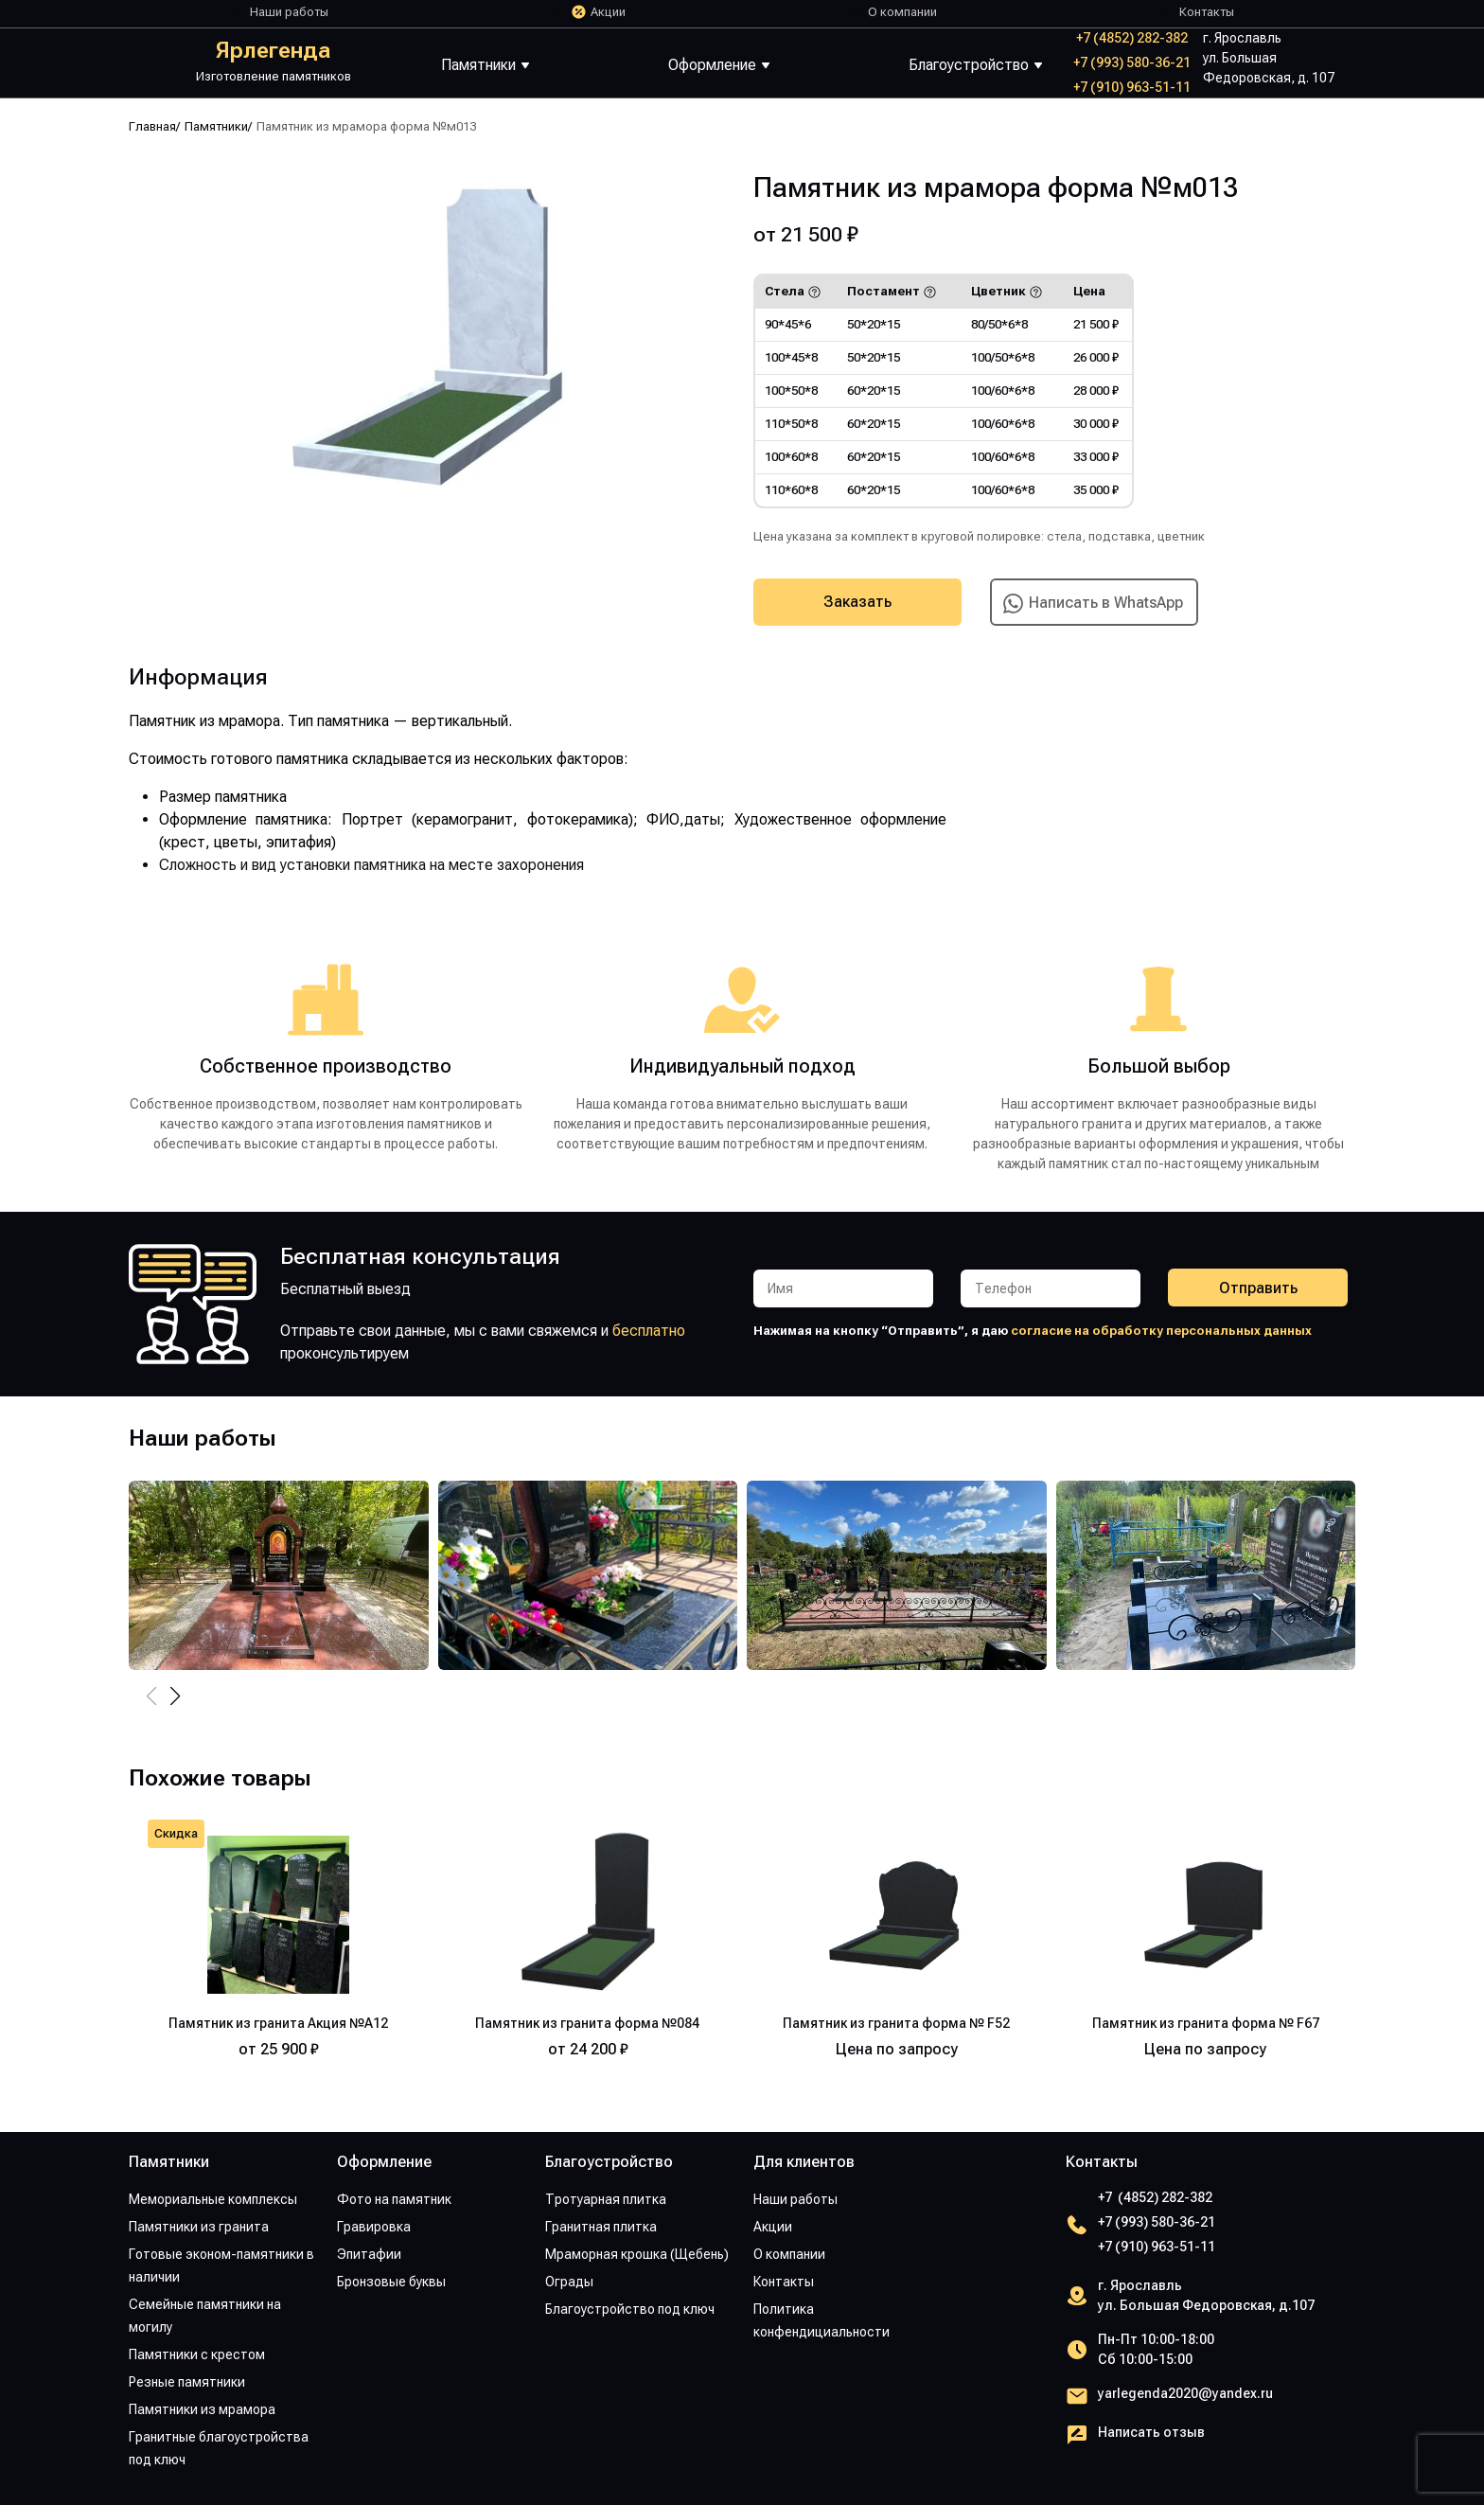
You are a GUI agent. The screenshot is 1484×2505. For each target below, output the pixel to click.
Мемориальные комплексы (213, 2199)
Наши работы (289, 12)
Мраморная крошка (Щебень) (637, 2254)
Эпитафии (369, 2254)
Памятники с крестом (197, 2354)
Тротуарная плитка (605, 2199)
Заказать (857, 602)
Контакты (1206, 12)
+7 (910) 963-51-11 (1132, 87)
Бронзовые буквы (391, 2281)
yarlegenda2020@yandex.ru (1185, 2393)
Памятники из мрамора (202, 2409)
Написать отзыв (1151, 2432)
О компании (902, 12)
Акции (608, 12)
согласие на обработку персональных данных (1161, 1331)
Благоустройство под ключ (630, 2309)
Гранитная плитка (601, 2226)
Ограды (569, 2281)
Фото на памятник (394, 2199)
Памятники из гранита (199, 2226)
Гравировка (374, 2226)
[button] (174, 1696)
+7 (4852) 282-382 (1132, 37)
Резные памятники (187, 2382)
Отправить (1258, 1288)
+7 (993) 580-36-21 (1132, 62)
